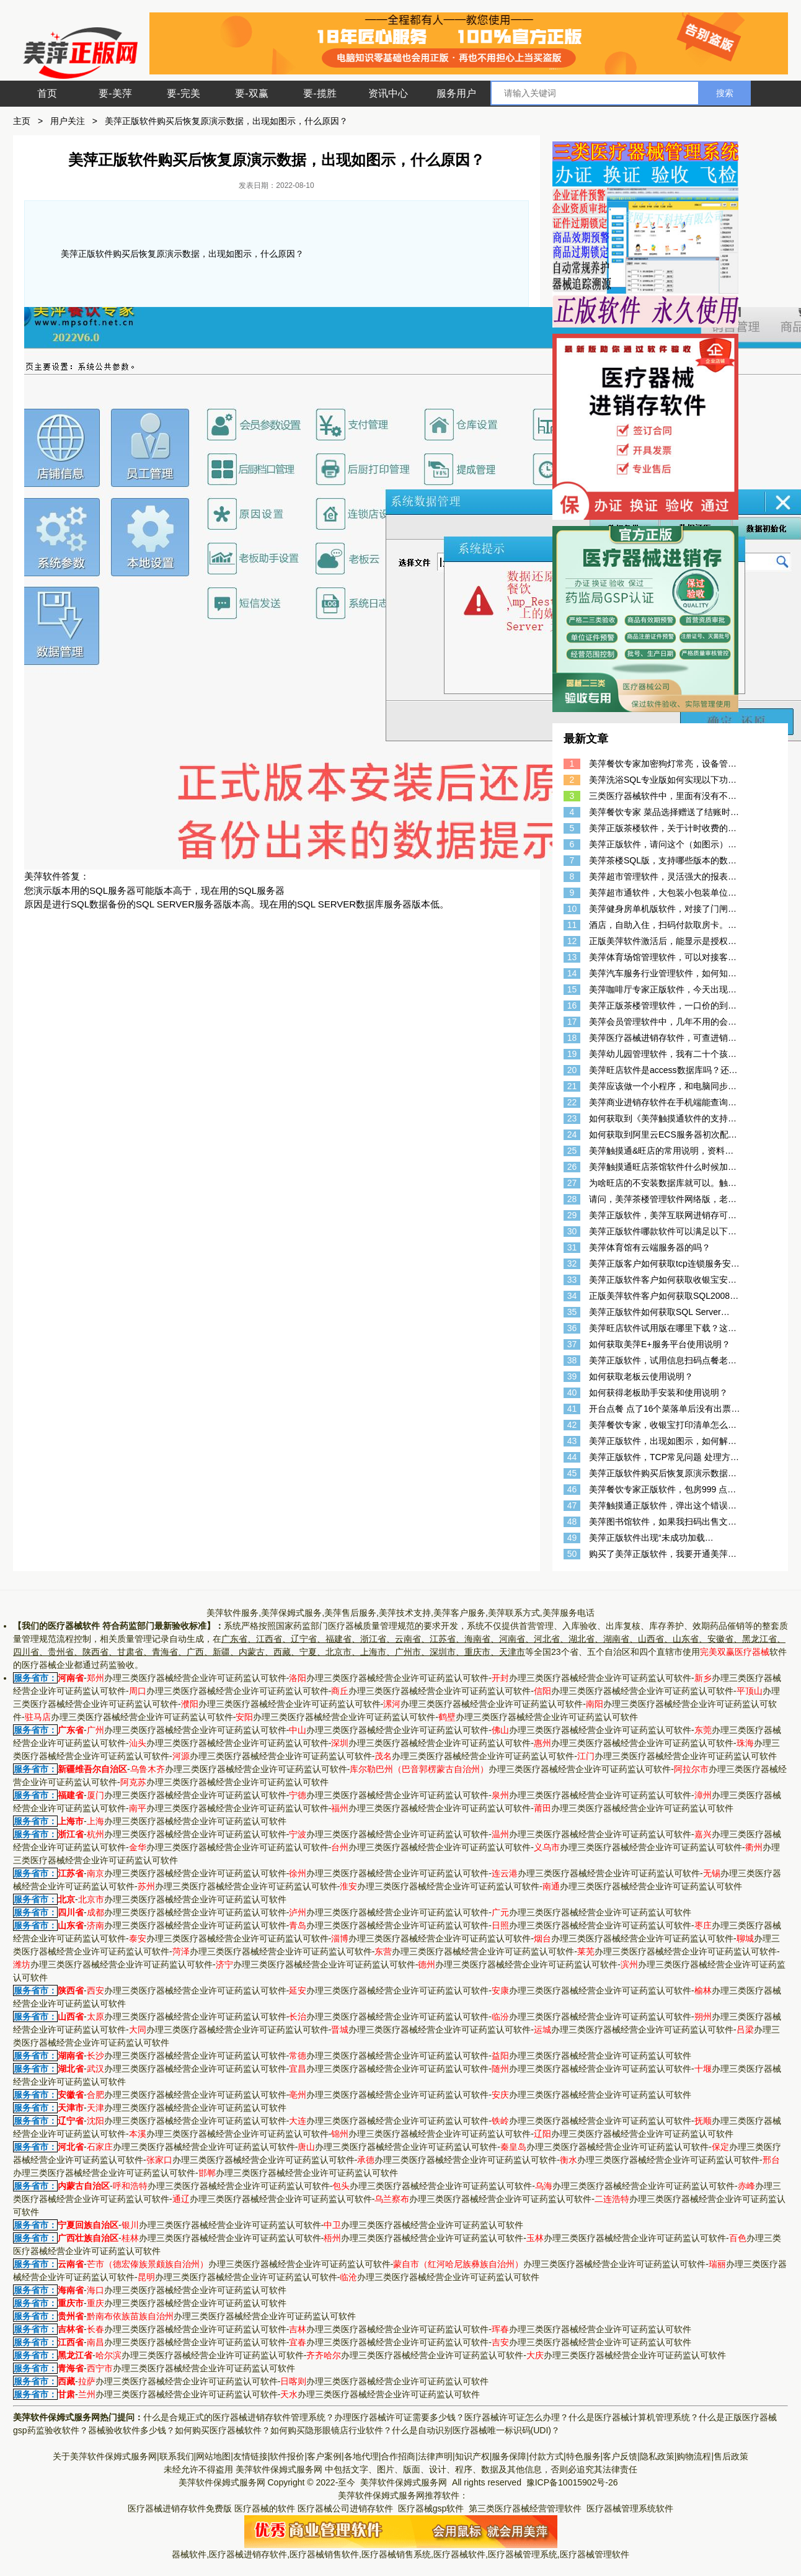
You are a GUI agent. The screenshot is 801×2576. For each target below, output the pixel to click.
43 (572, 1441)
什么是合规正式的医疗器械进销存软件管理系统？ (238, 2417)
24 (572, 1134)
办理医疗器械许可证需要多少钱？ (399, 2417)
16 (572, 1005)
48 (572, 1521)
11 (572, 925)
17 (572, 1022)
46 (572, 1489)
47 (572, 1505)
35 (572, 1312)
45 (572, 1473)
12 (572, 941)
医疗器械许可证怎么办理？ (516, 2417)
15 (572, 989)
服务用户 (456, 93)
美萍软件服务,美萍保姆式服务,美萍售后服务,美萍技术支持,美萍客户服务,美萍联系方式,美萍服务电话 (400, 1613)
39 (572, 1376)
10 (572, 909)
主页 (21, 121)
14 (572, 973)
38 (572, 1360)
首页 (47, 93)
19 (572, 1054)
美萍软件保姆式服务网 (279, 2469)
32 (572, 1263)
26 (572, 1167)
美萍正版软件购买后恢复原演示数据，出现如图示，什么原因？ (226, 121)
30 (572, 1231)
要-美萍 (115, 93)
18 (572, 1038)
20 (572, 1070)
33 (572, 1280)
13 (572, 957)
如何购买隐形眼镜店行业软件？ (331, 2430)
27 (572, 1183)
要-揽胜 (319, 93)
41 (572, 1409)
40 (572, 1392)
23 (572, 1118)
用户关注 (67, 121)
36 (572, 1328)
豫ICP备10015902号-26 (573, 2482)
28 (572, 1199)
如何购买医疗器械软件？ (222, 2430)
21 (572, 1086)
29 (572, 1215)
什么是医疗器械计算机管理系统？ (634, 2417)
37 (572, 1344)
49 (572, 1538)
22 (572, 1102)
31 (572, 1247)
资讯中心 (388, 93)
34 (572, 1296)
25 (572, 1151)
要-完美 (183, 93)
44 (572, 1457)
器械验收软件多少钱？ (131, 2430)
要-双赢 (251, 93)
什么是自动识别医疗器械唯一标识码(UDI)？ (476, 2430)
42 (572, 1425)
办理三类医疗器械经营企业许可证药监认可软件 (186, 1678)
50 (572, 1554)
